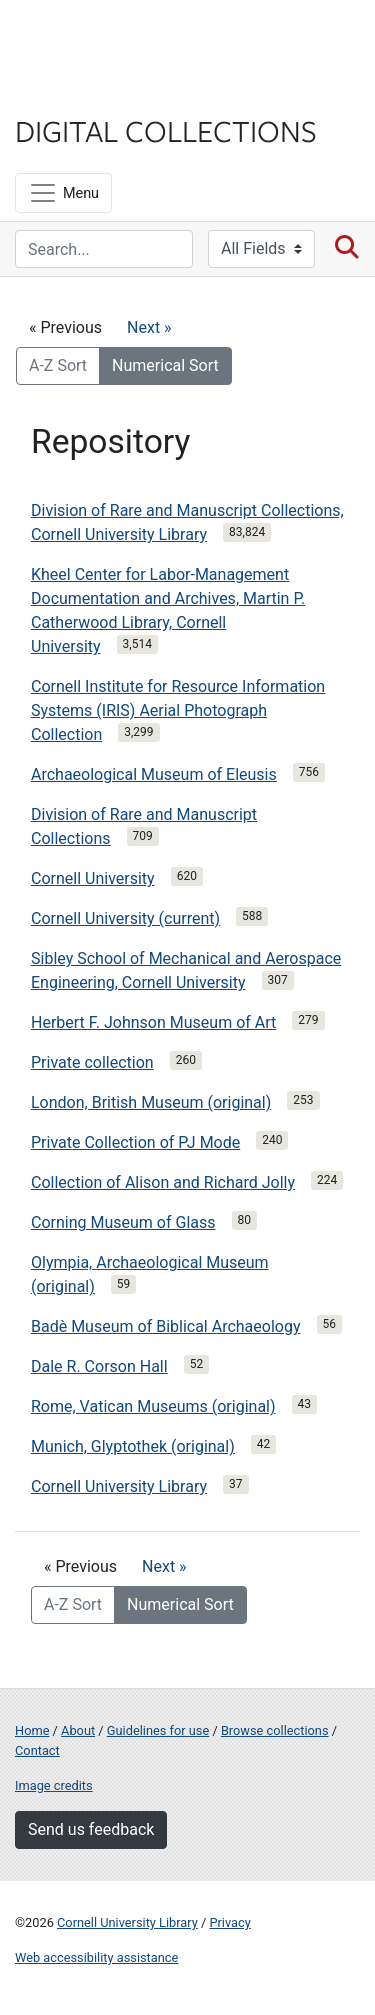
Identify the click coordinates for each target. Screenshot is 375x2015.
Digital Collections (166, 130)
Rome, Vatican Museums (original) (153, 1406)
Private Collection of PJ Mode (135, 1142)
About (78, 1730)
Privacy (229, 1922)
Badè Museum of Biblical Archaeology (166, 1326)
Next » (149, 327)
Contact (37, 1750)
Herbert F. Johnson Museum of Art (153, 1022)
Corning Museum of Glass (123, 1222)
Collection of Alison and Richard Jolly (163, 1182)
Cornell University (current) (125, 918)
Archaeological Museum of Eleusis (154, 774)
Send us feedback (91, 1829)
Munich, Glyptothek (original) (133, 1446)
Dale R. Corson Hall (99, 1366)
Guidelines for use (158, 1730)
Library (75, 91)
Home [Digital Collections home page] (32, 1730)
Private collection (92, 1062)
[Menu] (63, 193)
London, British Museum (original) (151, 1102)
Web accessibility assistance (96, 1957)
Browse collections (275, 1730)
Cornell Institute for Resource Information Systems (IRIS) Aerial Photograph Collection (178, 710)
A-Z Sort (58, 365)
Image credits (54, 1785)
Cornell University (115, 38)
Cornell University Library (119, 1486)
